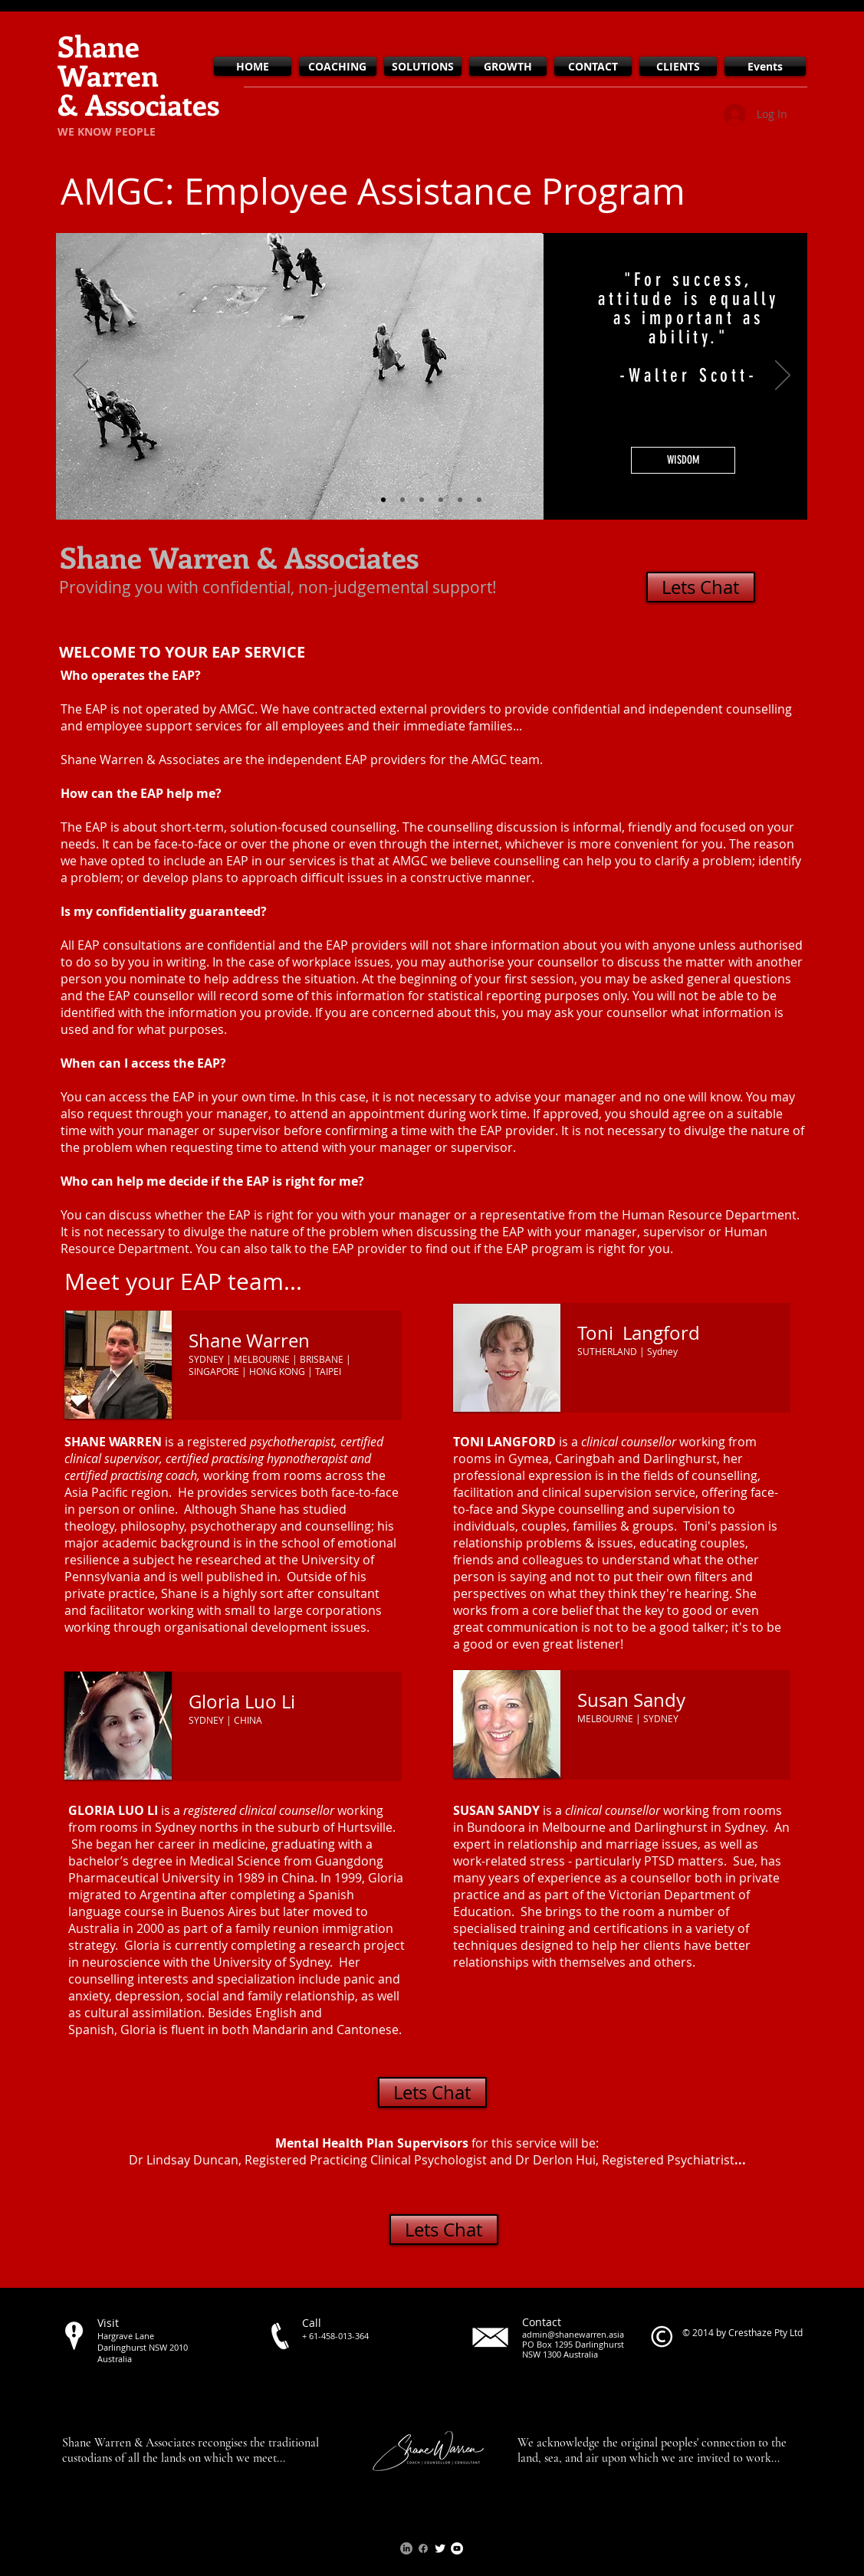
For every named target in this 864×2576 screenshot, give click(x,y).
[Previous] (80, 376)
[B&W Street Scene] (383, 499)
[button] (683, 460)
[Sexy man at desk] (460, 499)
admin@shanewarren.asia (573, 2334)
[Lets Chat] (700, 587)
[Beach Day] (441, 499)
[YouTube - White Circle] (457, 2548)
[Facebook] (423, 2548)
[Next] (782, 376)
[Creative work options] (421, 499)
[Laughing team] (479, 499)
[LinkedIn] (406, 2548)
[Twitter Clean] (440, 2548)
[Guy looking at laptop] (402, 499)
